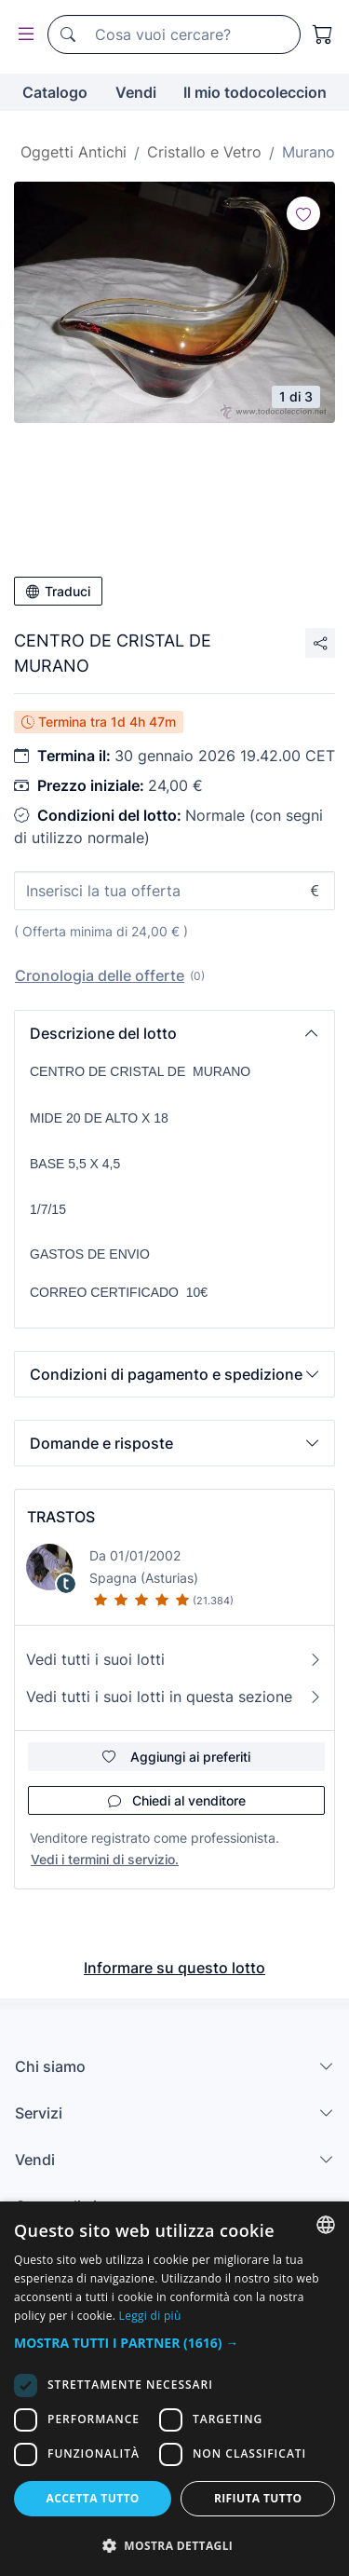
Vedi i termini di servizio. (105, 1859)
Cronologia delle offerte (99, 975)
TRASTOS (61, 1516)
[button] (174, 1033)
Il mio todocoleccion (255, 92)
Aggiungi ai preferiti (176, 1757)
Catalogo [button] (54, 92)
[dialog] (174, 2388)
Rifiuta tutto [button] (258, 2498)
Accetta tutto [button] (93, 2498)
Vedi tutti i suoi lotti (174, 1659)
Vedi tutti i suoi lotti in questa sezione (174, 1696)
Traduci (58, 591)
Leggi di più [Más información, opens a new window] (150, 2316)
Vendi (135, 92)
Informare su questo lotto (174, 1967)
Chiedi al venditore (177, 1800)
